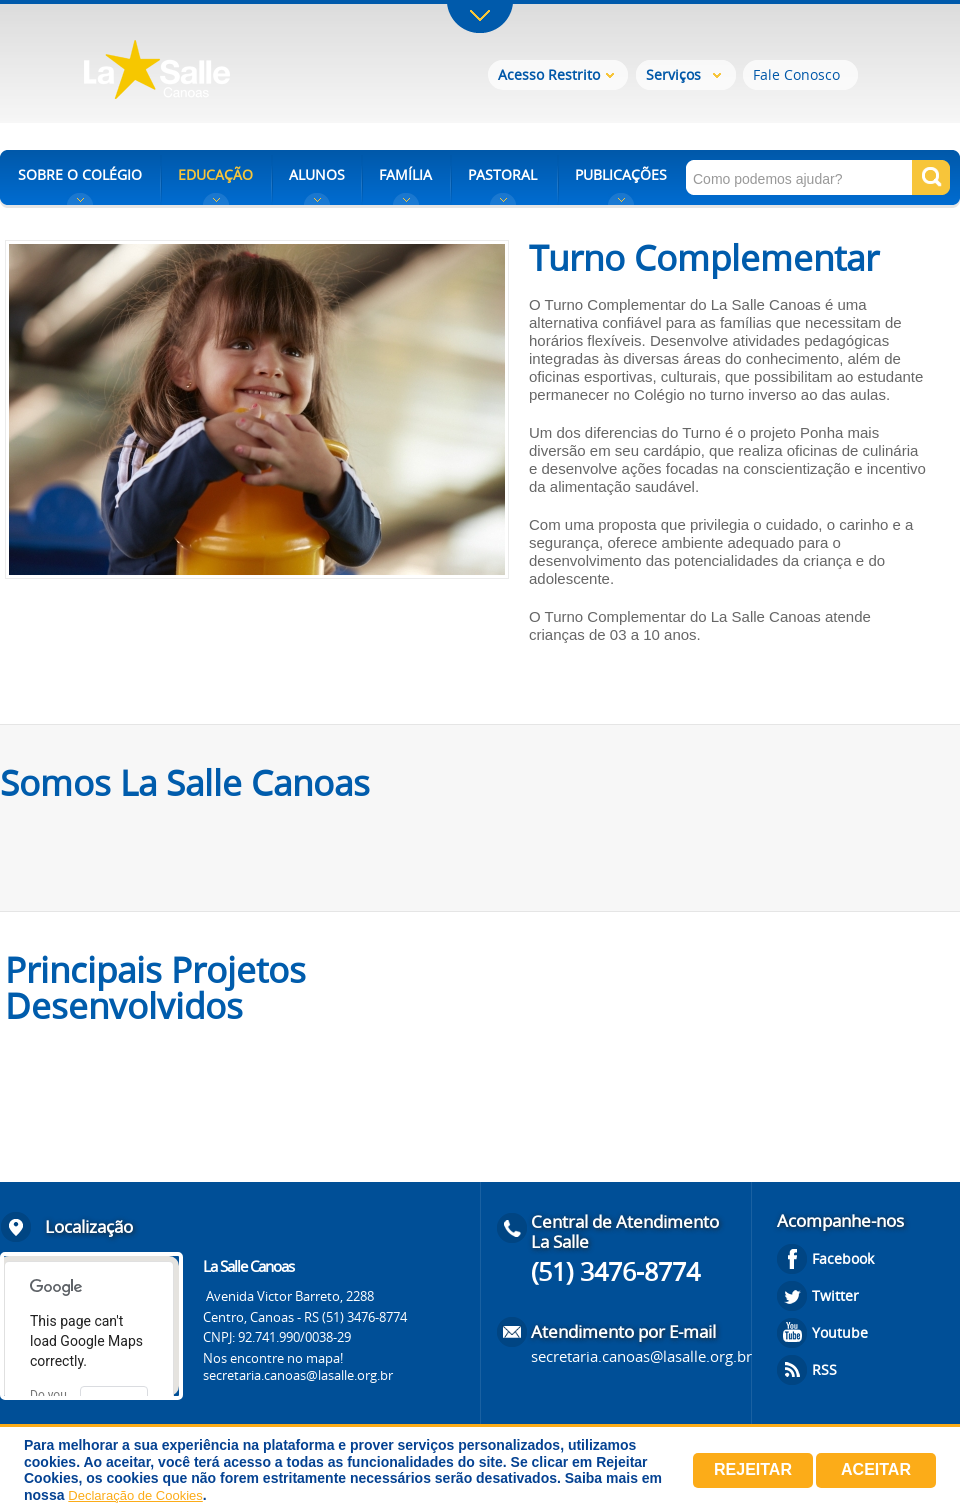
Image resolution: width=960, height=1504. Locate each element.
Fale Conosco (796, 74)
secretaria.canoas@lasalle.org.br (298, 1375)
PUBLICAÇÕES (621, 174)
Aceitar (876, 1469)
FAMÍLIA (405, 174)
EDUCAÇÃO (215, 174)
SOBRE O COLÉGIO (80, 174)
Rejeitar (753, 1469)
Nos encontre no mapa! (273, 1358)
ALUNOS (317, 174)
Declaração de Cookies (135, 1495)
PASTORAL (502, 174)
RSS (824, 1369)
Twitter (835, 1295)
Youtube (840, 1332)
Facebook (843, 1258)
